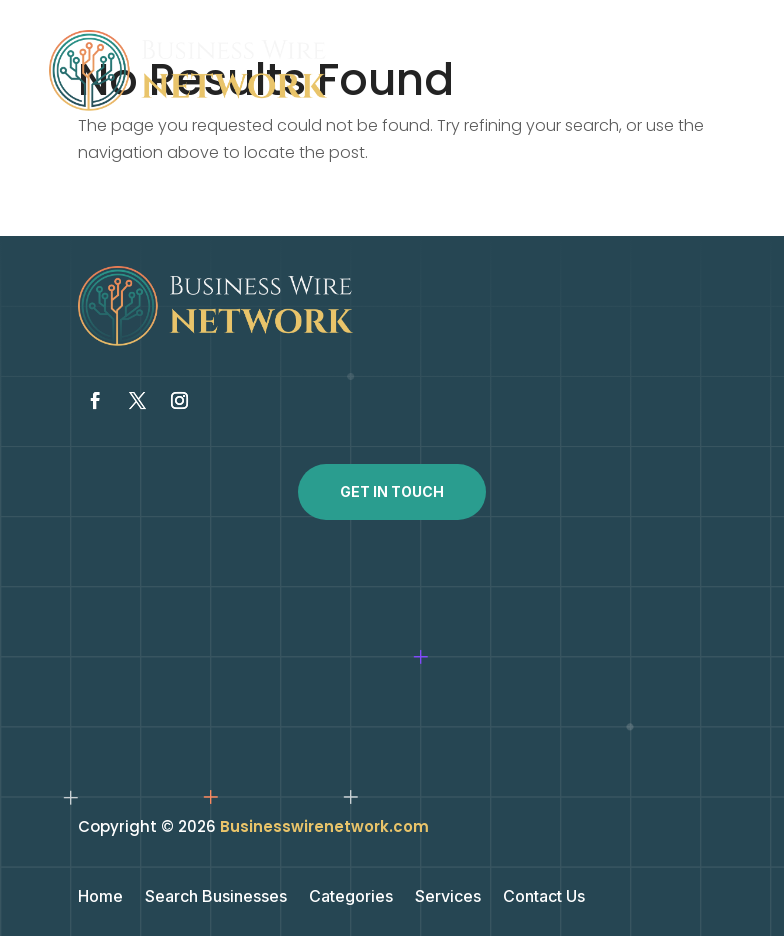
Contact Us (544, 897)
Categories (351, 897)
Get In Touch (392, 491)
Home (100, 897)
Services (448, 897)
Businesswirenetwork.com (324, 826)
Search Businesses (216, 897)
